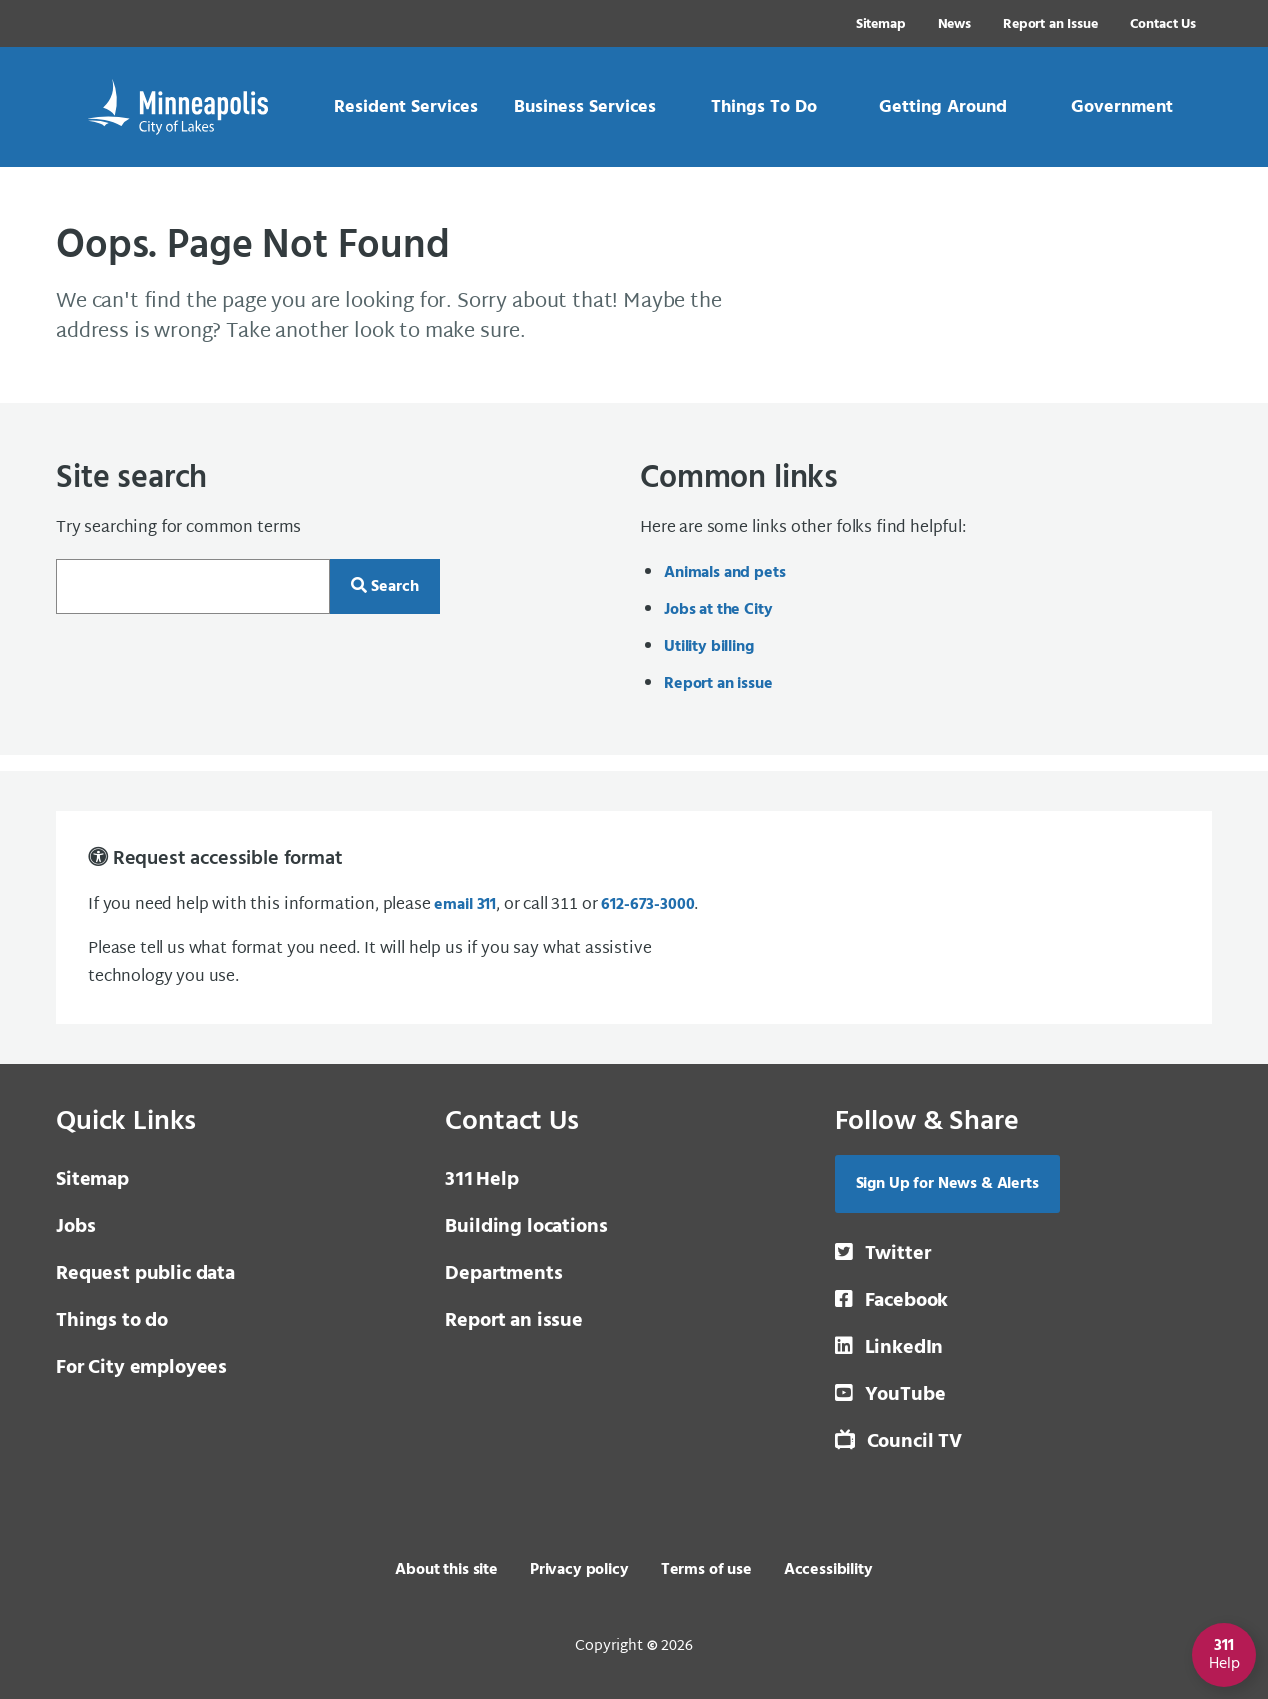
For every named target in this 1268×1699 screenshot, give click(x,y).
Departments (503, 1274)
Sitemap (881, 24)
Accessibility (828, 1570)
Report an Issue (1050, 24)
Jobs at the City (718, 610)
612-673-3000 (647, 905)
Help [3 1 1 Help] (481, 1180)
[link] (405, 107)
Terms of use (706, 1570)
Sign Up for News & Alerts (947, 1184)
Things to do (112, 1321)
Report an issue (718, 684)
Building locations (526, 1227)
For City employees (141, 1368)
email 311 (465, 905)
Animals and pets (724, 573)
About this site (446, 1570)
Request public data (145, 1274)
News (954, 24)
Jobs (75, 1227)
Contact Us (1163, 24)
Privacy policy (579, 1570)
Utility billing (709, 647)
